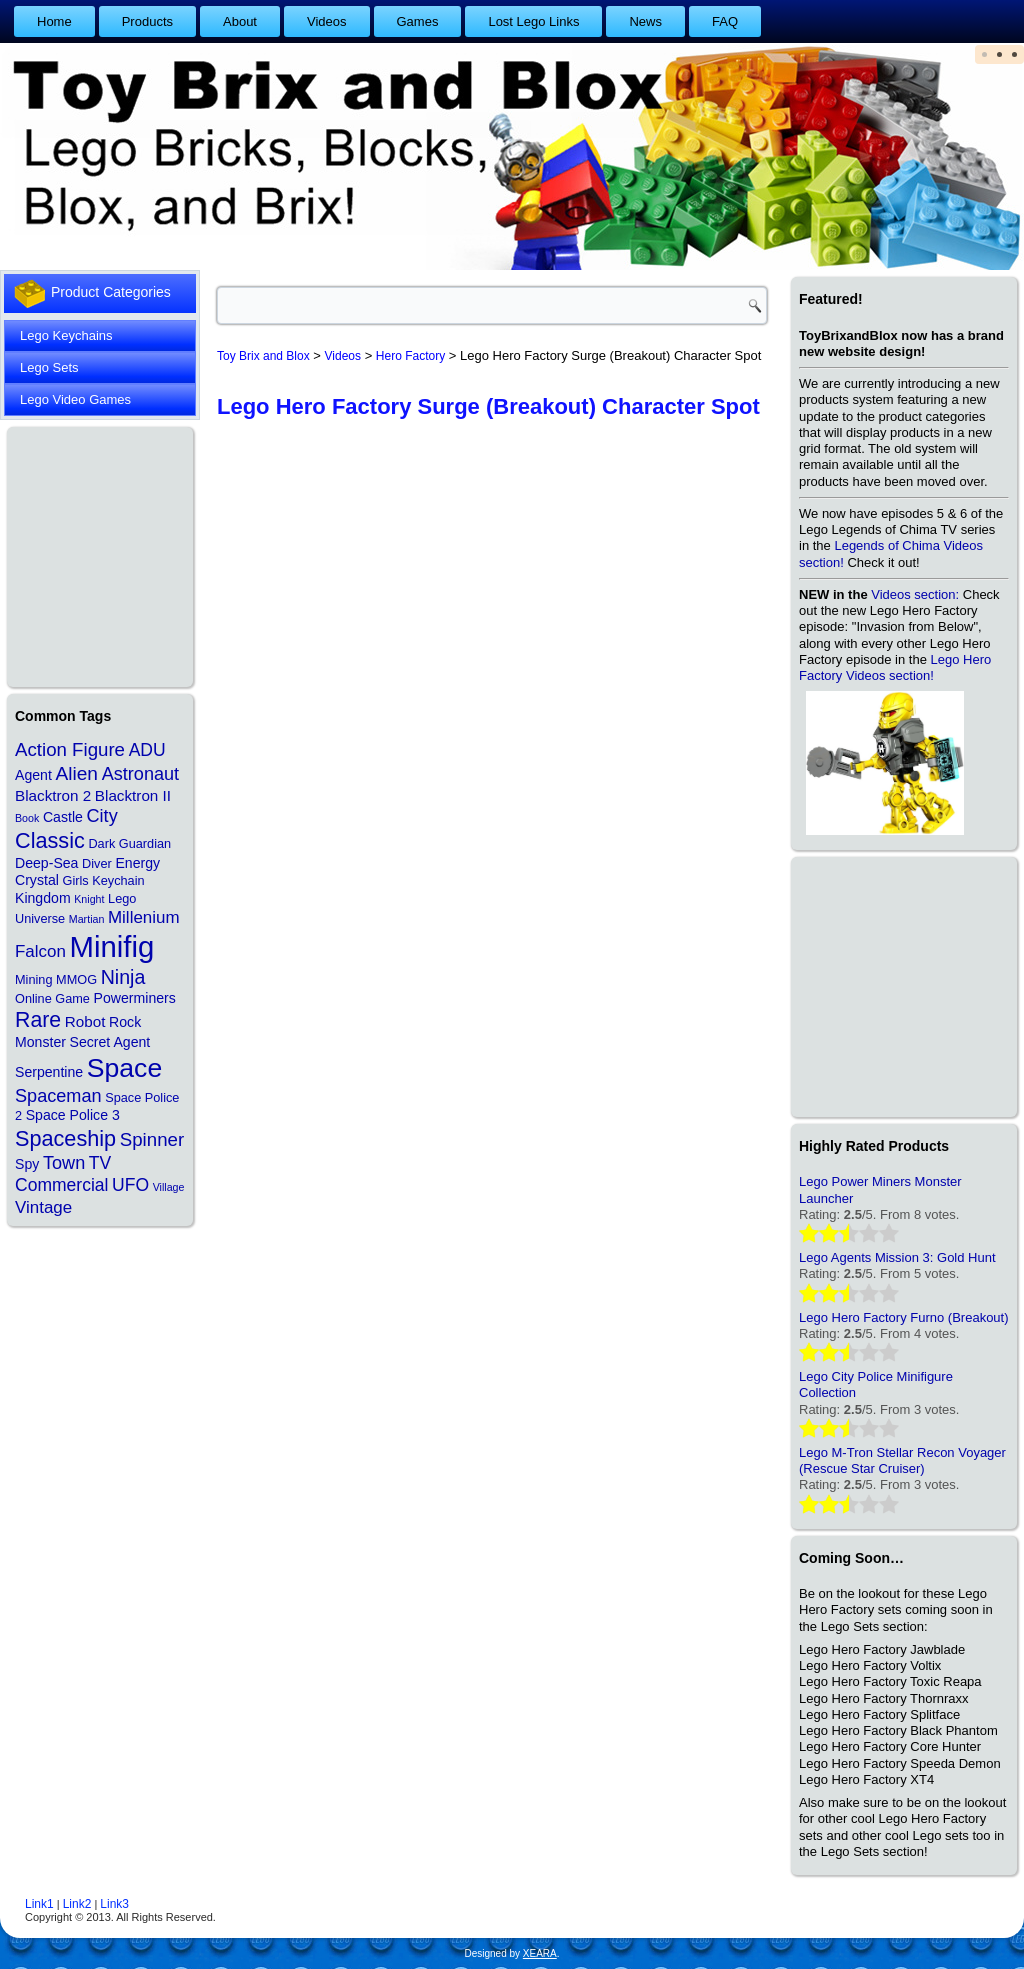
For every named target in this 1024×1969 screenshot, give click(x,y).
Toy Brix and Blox (263, 356)
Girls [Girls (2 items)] (75, 880)
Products (147, 21)
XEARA (540, 1953)
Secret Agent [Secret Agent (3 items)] (110, 1042)
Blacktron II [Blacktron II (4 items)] (133, 795)
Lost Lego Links (533, 21)
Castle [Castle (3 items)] (63, 817)
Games (418, 21)
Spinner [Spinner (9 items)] (152, 1139)
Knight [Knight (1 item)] (89, 899)
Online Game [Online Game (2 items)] (52, 998)
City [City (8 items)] (102, 816)
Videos (327, 21)
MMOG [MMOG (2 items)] (76, 979)
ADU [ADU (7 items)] (147, 750)
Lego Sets (49, 367)
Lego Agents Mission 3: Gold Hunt (897, 1257)
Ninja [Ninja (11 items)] (123, 977)
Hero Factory (410, 356)
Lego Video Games (75, 399)
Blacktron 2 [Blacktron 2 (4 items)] (53, 795)
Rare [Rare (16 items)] (38, 1020)
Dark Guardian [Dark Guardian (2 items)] (129, 843)
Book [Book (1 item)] (27, 818)
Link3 (114, 1904)
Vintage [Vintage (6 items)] (43, 1207)
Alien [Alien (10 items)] (76, 773)
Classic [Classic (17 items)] (50, 840)
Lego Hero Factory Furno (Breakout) (904, 1317)
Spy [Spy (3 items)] (27, 1164)
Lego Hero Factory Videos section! (895, 667)
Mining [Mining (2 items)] (33, 979)
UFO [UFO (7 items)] (130, 1185)
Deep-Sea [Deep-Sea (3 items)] (46, 863)
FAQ (725, 21)
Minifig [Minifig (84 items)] (112, 946)
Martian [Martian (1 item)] (87, 919)
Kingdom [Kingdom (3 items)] (43, 898)
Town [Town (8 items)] (64, 1163)
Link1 (39, 1904)
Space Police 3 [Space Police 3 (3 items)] (73, 1115)
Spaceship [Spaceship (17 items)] (65, 1138)
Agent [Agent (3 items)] (33, 775)
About (240, 21)
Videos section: (915, 594)
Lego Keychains (66, 335)
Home (54, 21)
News (645, 21)
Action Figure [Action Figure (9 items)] (70, 749)
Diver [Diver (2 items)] (97, 863)
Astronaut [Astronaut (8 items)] (141, 774)
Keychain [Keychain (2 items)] (118, 880)
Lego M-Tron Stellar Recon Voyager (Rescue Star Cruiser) (902, 1460)
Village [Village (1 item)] (169, 1187)
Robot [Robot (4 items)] (85, 1021)
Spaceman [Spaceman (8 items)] (58, 1096)
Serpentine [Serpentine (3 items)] (49, 1072)
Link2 (77, 1904)
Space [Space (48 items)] (124, 1068)
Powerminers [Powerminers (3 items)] (135, 998)
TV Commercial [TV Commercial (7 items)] (63, 1174)
